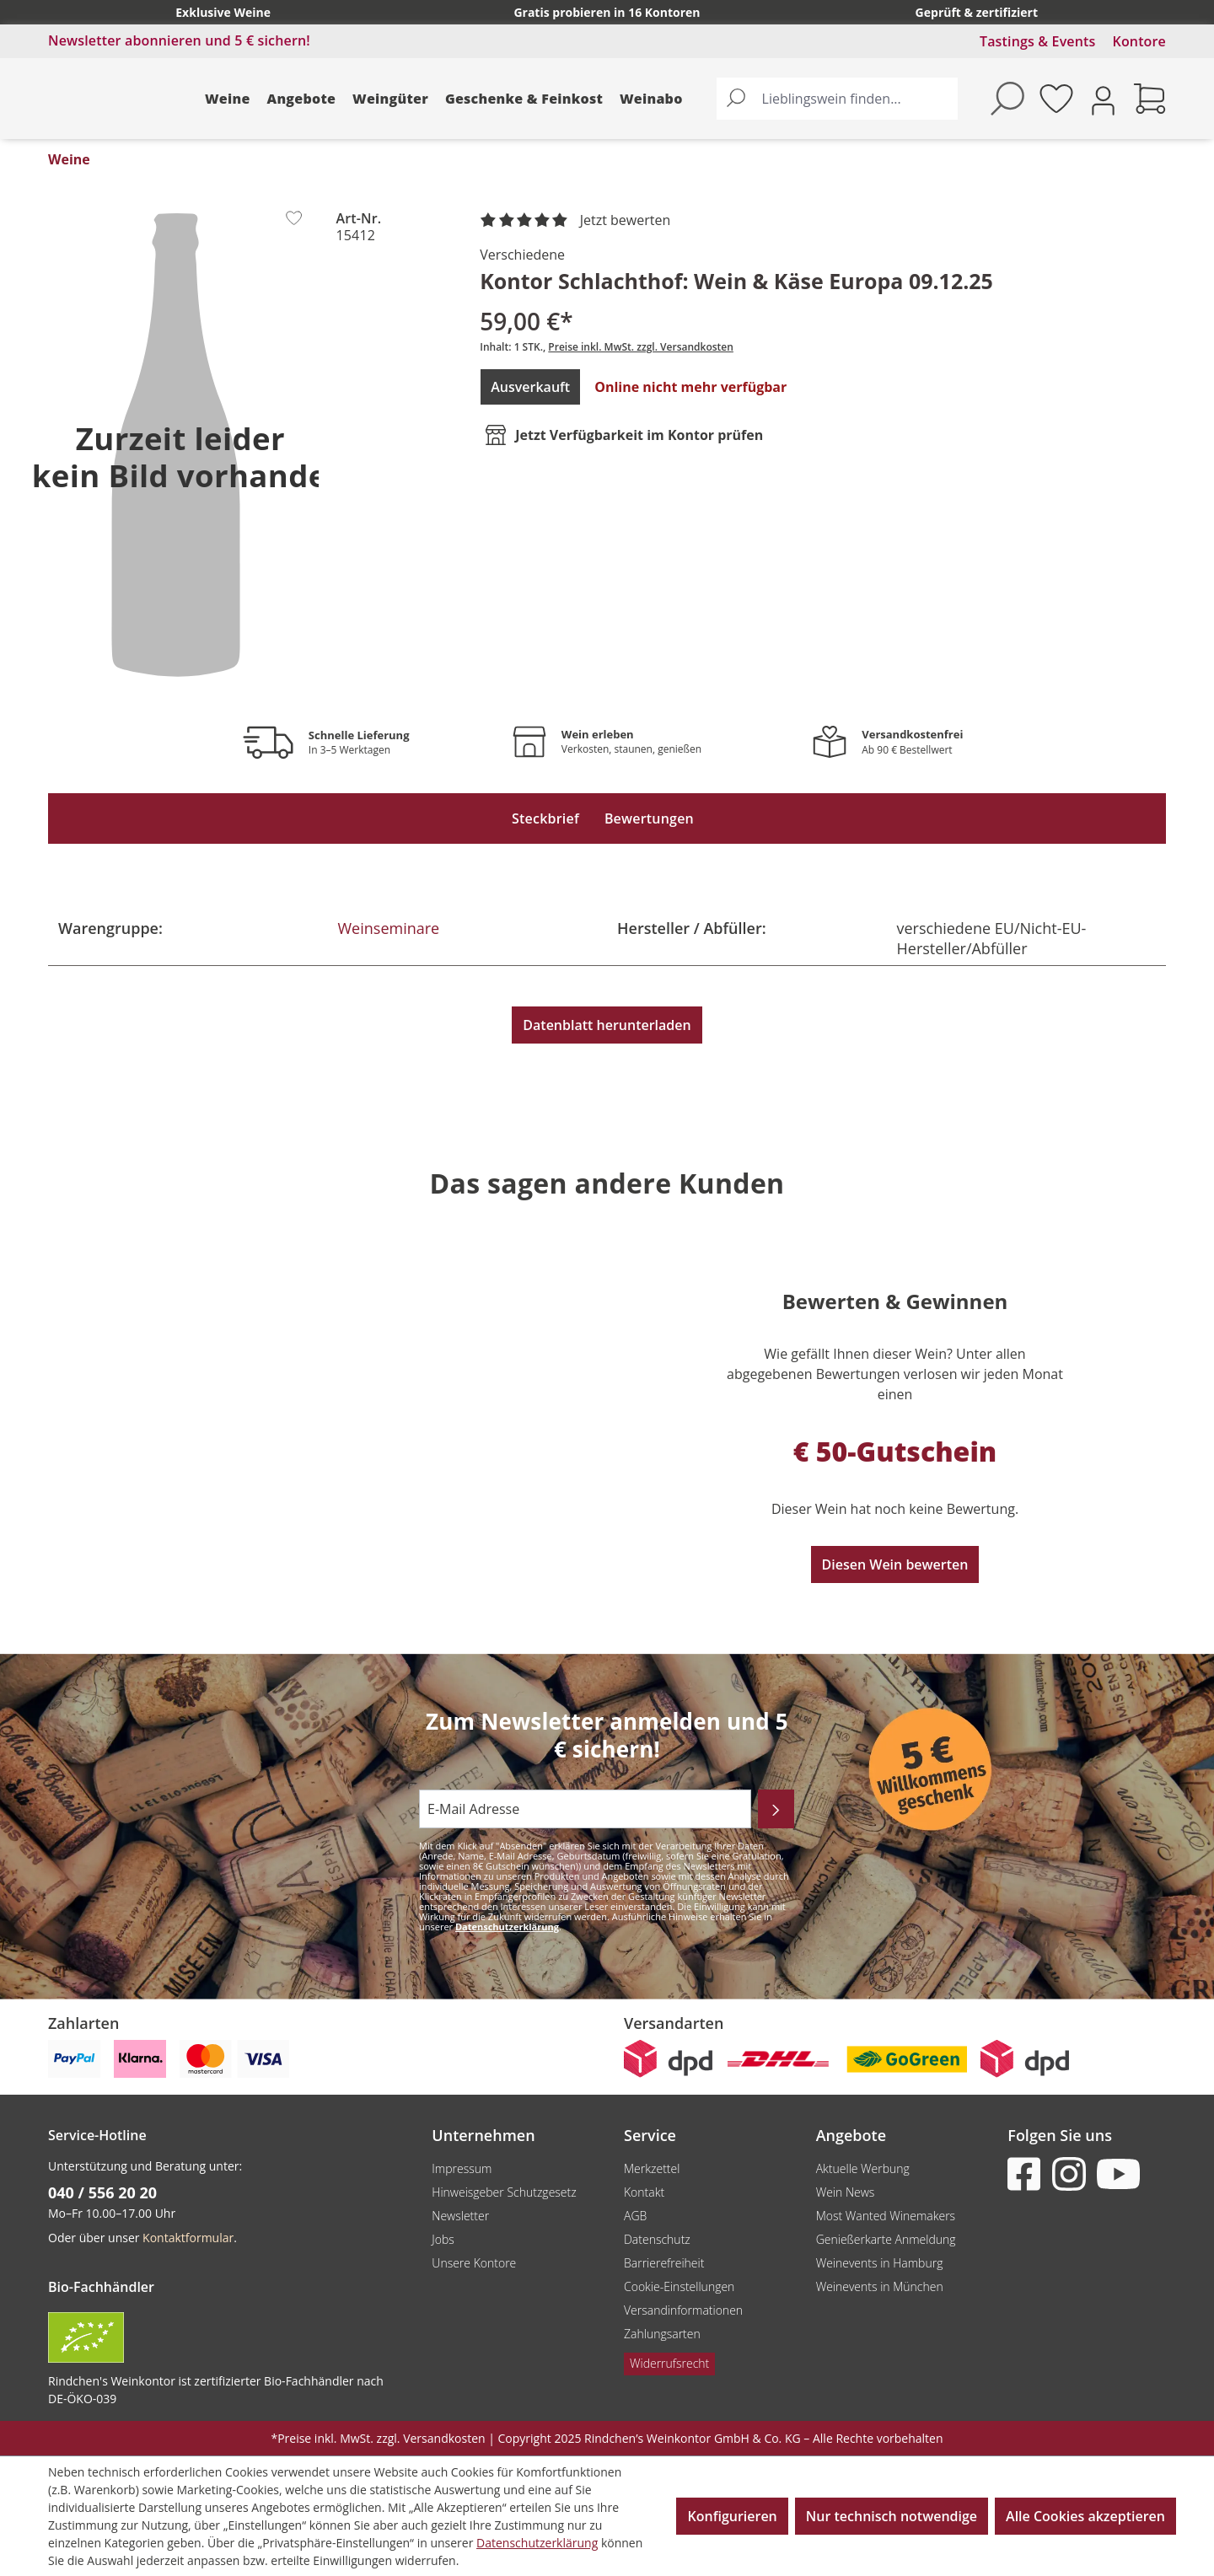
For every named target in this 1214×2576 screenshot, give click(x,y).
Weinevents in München (879, 2286)
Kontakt (644, 2192)
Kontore (1139, 41)
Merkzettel (652, 2168)
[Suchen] (736, 99)
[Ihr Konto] (1103, 99)
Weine (227, 98)
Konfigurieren (731, 2516)
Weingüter (390, 98)
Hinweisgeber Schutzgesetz (504, 2192)
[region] (175, 444)
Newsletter (460, 2216)
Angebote (301, 98)
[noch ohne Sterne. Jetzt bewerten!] (578, 221)
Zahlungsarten (662, 2334)
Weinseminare (389, 928)
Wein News (845, 2192)
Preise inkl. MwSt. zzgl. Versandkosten (640, 347)
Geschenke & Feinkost (524, 98)
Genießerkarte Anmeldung (886, 2239)
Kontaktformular (188, 2238)
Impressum (462, 2168)
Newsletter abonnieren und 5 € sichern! (179, 40)
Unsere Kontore (474, 2263)
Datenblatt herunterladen (606, 1025)
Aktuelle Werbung (863, 2168)
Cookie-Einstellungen (679, 2286)
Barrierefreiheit (664, 2263)
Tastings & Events (1038, 41)
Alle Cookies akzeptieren (1085, 2516)
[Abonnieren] (776, 1809)
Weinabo (651, 98)
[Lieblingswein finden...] (856, 99)
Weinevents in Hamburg (879, 2263)
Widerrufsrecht (669, 2363)
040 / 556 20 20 (102, 2192)
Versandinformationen (683, 2310)
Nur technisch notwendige (891, 2516)
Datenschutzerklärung (507, 1926)
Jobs (443, 2239)
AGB (635, 2216)
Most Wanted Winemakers (885, 2216)
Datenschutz (657, 2239)
